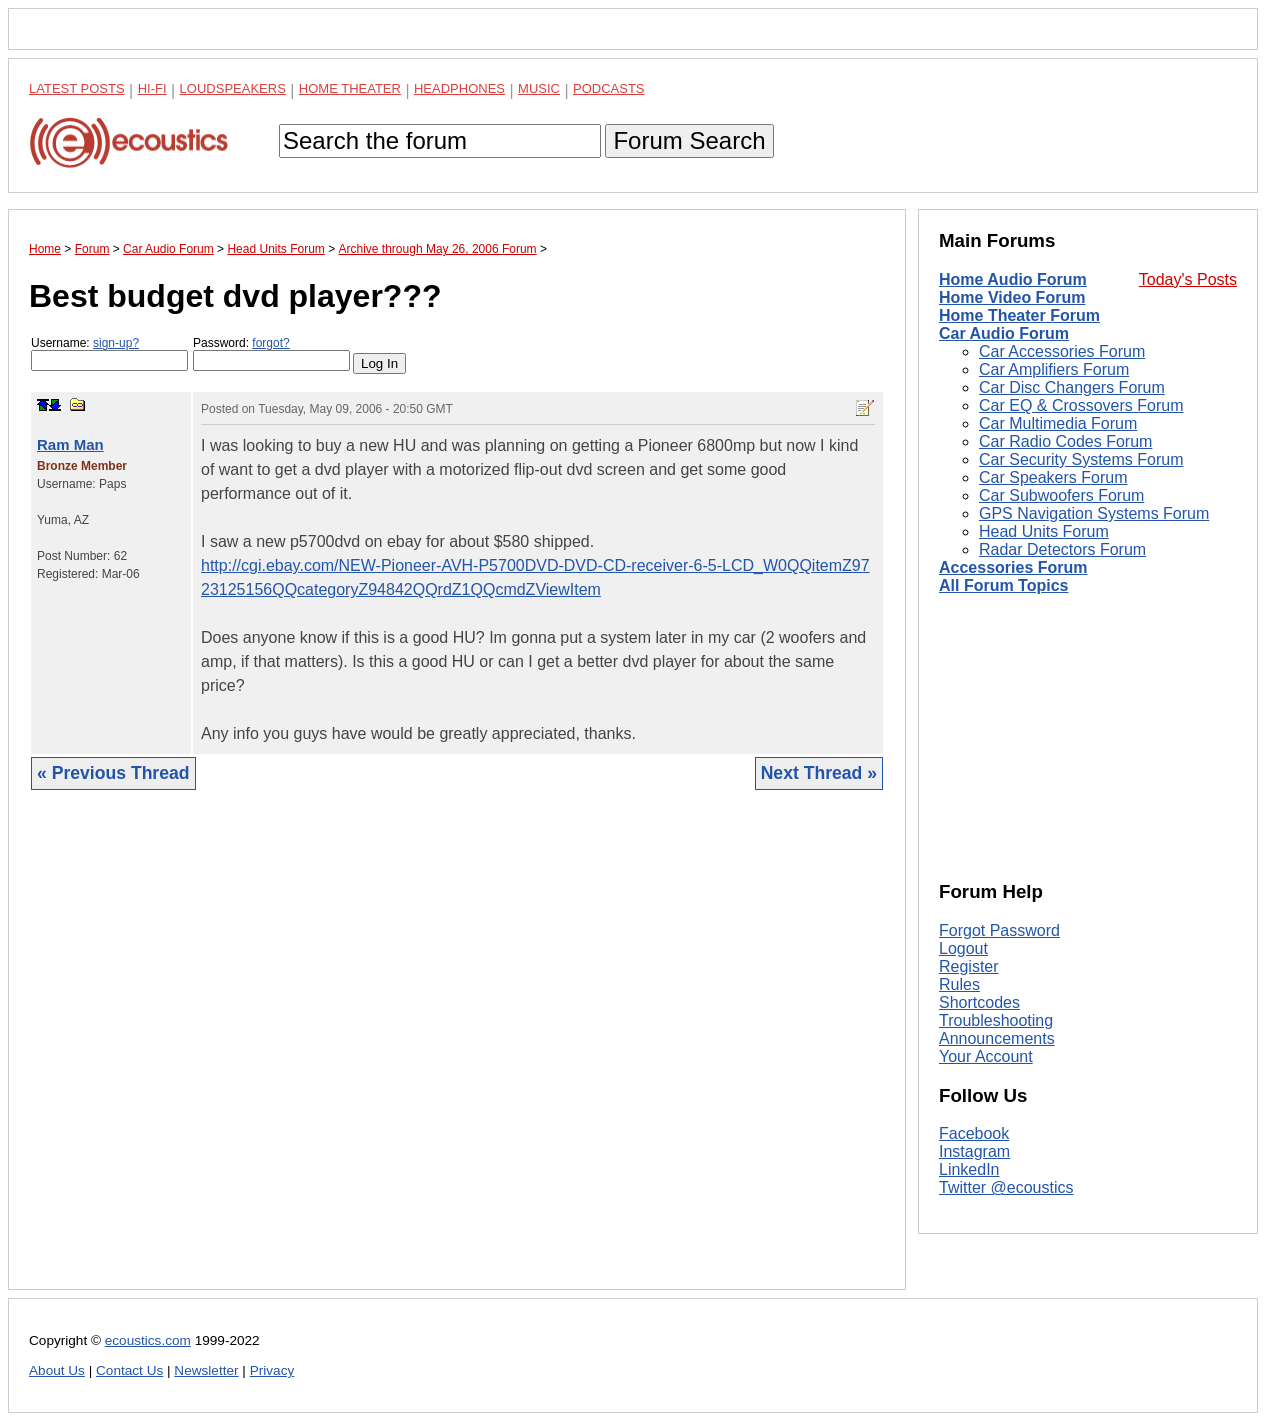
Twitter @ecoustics (1006, 1187)
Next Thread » (819, 773)
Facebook (974, 1133)
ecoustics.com (148, 1340)
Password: (271, 353)
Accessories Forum (1013, 567)
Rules (959, 984)
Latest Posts (77, 88)
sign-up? (116, 343)
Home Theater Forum (1019, 315)
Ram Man (70, 444)
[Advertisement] (457, 1055)
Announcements (997, 1038)
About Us (57, 1370)
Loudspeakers (233, 88)
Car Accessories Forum (1062, 351)
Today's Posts (1188, 279)
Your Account (986, 1056)
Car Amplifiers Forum (1054, 369)
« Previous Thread (113, 773)
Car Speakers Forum (1053, 477)
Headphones (459, 88)
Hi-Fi (152, 88)
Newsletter (206, 1370)
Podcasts (609, 88)
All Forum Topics (1003, 585)
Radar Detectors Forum (1062, 549)
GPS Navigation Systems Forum (1094, 513)
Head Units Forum (1044, 531)
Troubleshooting (996, 1020)
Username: (109, 353)
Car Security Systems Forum (1081, 459)
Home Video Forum (1012, 297)
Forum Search (689, 140)
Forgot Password (999, 930)
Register (969, 966)
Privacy (272, 1370)
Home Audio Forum (1013, 279)
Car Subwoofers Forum (1061, 495)
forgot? (270, 343)
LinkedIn (969, 1169)
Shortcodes (979, 1002)
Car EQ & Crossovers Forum (1081, 405)
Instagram (974, 1151)
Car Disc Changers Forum (1072, 387)
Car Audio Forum (1004, 333)
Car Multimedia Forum (1058, 423)
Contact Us (129, 1370)
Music (539, 88)
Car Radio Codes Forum (1065, 441)
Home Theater (350, 88)
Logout (963, 948)
